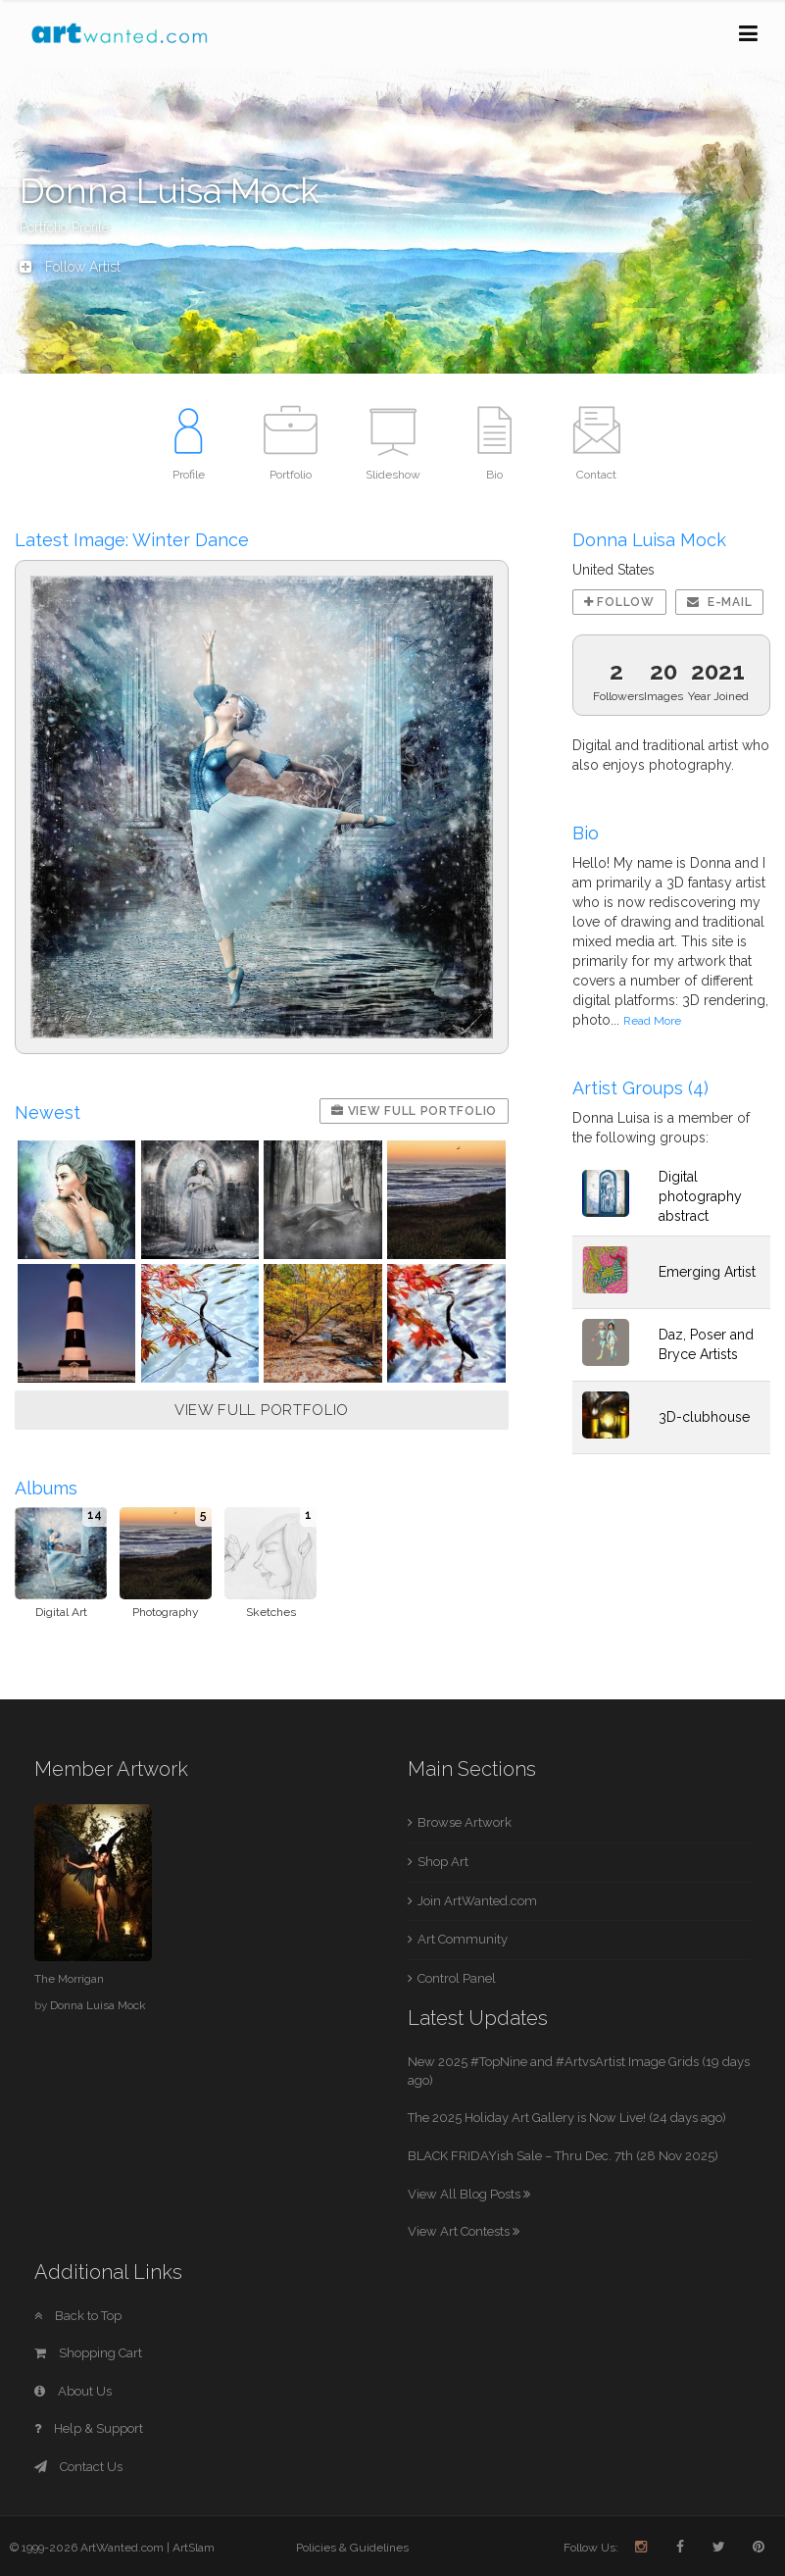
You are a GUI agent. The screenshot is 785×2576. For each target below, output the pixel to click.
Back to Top (78, 2315)
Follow (619, 602)
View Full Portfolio (414, 1111)
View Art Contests (463, 2231)
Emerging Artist (707, 1272)
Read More (652, 1021)
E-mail (720, 602)
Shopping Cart (88, 2353)
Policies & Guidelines (352, 2547)
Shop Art (442, 1861)
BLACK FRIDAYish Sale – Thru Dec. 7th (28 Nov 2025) (563, 2155)
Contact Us (78, 2466)
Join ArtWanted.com (477, 1901)
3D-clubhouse (704, 1417)
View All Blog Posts (469, 2194)
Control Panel (456, 1978)
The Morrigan (69, 1979)
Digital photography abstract (700, 1196)
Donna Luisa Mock (98, 2005)
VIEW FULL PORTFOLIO (261, 1410)
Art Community (462, 1939)
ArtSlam (193, 2547)
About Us (73, 2391)
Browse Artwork (464, 1822)
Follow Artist (70, 267)
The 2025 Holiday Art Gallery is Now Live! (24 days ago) (567, 2117)
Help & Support (88, 2428)
